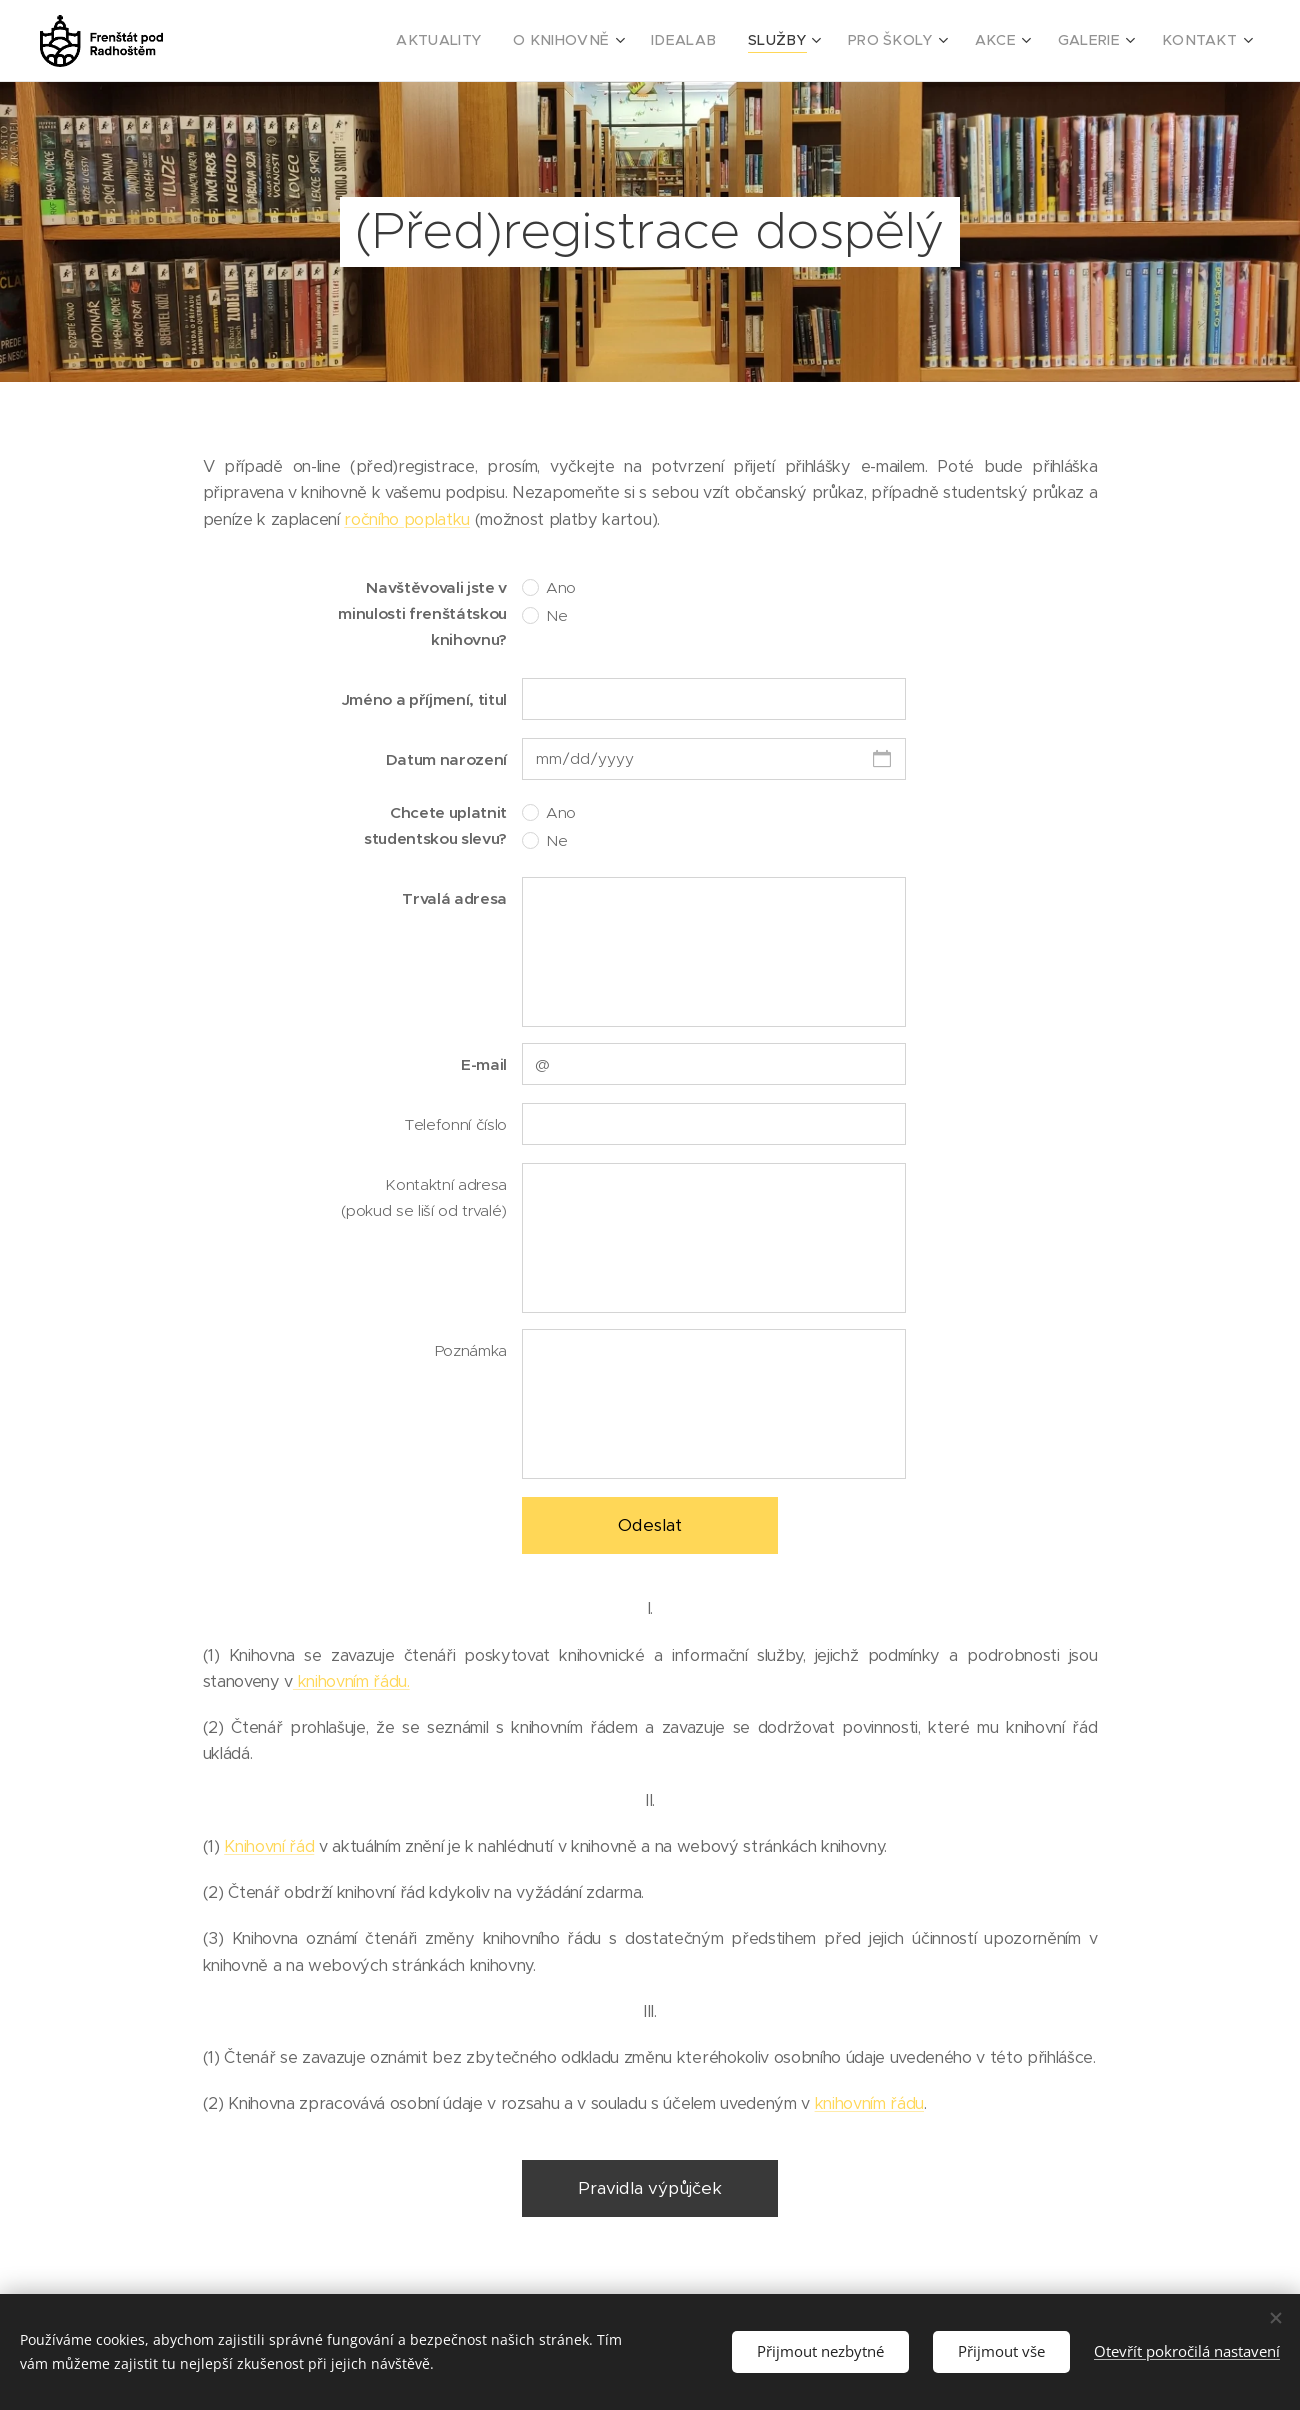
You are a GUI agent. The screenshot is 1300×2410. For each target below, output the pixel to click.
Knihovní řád (269, 1846)
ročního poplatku (407, 519)
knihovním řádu (869, 2103)
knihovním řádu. (351, 1681)
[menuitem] (495, 41)
